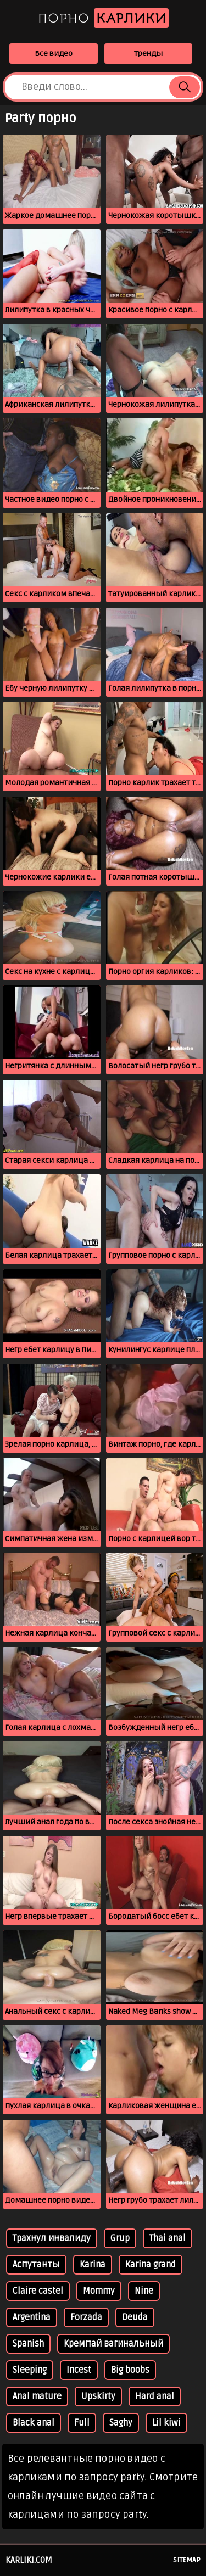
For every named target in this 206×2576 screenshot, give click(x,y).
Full (82, 2422)
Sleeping (30, 2370)
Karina (92, 2264)
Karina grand (150, 2264)
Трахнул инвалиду (52, 2238)
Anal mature (37, 2396)
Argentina (32, 2317)
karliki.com (28, 2560)
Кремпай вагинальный (113, 2343)
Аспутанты (36, 2264)
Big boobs (130, 2370)
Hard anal (154, 2396)
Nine (144, 2291)
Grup (120, 2238)
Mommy (99, 2291)
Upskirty (98, 2396)
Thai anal (167, 2238)
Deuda (135, 2317)
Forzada (86, 2317)
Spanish (28, 2343)
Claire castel (38, 2291)
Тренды (148, 53)
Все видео (54, 53)
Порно (103, 18)
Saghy (120, 2422)
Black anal (33, 2422)
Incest (78, 2370)
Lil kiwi (166, 2422)
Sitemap (187, 2560)
